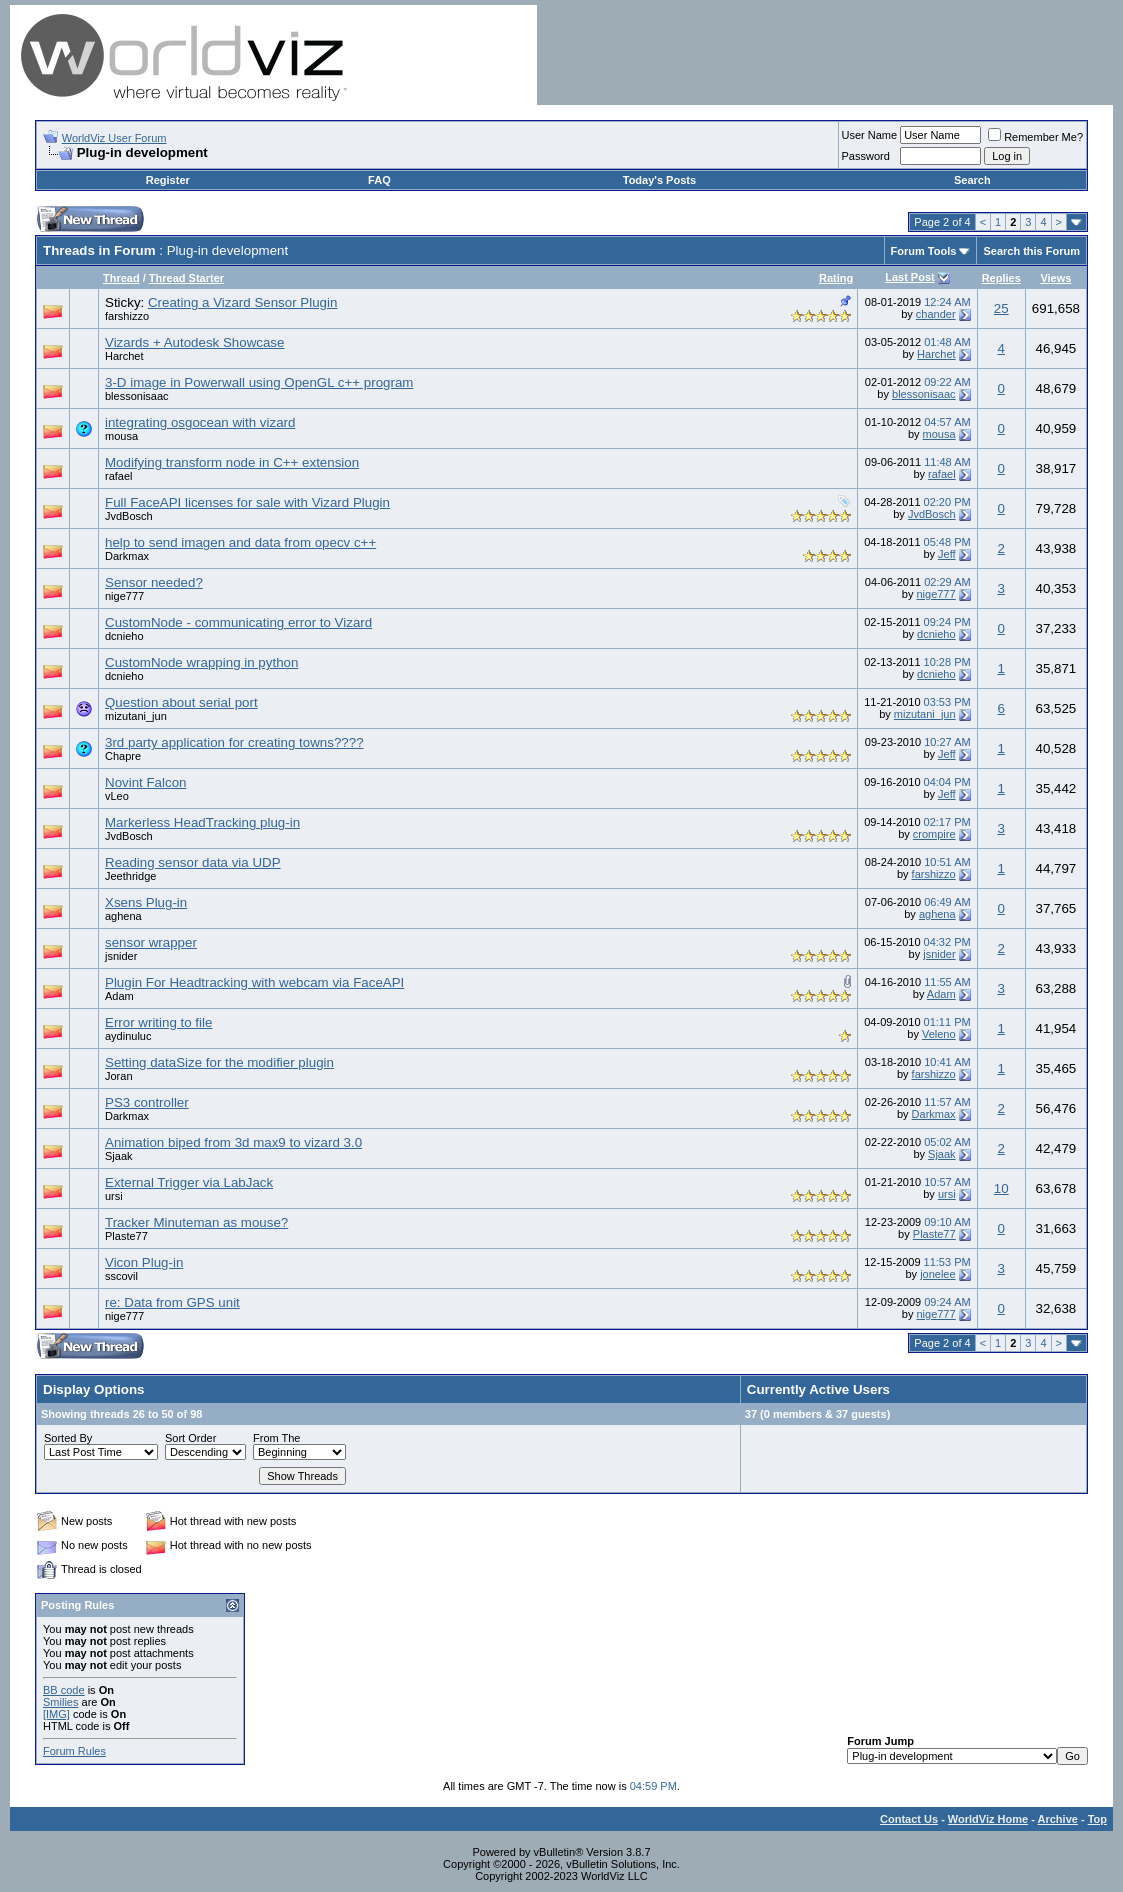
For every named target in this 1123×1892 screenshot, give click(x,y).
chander (936, 314)
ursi (114, 1196)
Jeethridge (130, 876)
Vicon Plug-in (144, 1262)
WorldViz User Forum (114, 138)
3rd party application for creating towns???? (234, 742)
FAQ (379, 180)
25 (1001, 308)
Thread (121, 278)
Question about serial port (181, 702)
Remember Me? (1035, 137)
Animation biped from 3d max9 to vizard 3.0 (233, 1142)
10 (1001, 1188)
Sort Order (190, 1438)
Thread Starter (186, 278)
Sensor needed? (154, 582)
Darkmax (127, 556)
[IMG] (56, 1714)
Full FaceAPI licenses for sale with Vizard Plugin (247, 502)
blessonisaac (137, 396)
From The (276, 1438)
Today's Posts (659, 180)
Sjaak (119, 1156)
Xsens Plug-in (146, 902)
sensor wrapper (151, 942)
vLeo (117, 796)
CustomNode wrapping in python (201, 662)
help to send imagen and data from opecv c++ (240, 542)
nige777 (124, 596)
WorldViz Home (988, 1819)
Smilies (60, 1702)
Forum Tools (924, 251)
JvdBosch (129, 516)
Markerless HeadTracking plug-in (202, 822)
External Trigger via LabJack (189, 1182)
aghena (123, 916)
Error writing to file (158, 1022)
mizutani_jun (136, 716)
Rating (836, 278)
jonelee (937, 1274)
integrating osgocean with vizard (200, 422)
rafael (119, 476)
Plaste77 (126, 1236)
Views (1055, 278)
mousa (121, 436)
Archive (1058, 1819)
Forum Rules (74, 1751)
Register (168, 180)
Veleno (939, 1034)
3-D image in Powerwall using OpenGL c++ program (259, 382)
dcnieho (124, 636)
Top (1097, 1819)
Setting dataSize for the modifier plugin (219, 1062)
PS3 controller (147, 1102)
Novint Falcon (146, 782)
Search (972, 180)
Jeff (947, 554)
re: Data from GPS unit (172, 1302)
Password (866, 156)
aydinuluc (128, 1036)
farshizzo (127, 316)
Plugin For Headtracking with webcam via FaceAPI (254, 982)
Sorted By (68, 1438)
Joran (119, 1076)
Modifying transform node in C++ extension (232, 462)
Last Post (910, 277)
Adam (119, 996)
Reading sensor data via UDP (193, 862)
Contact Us (909, 1819)
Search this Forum (1031, 251)
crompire (934, 834)
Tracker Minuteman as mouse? (196, 1222)
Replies (1001, 278)
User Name (870, 135)
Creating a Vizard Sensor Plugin (242, 302)
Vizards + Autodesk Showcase (194, 342)
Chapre (123, 756)
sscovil (121, 1276)
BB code (64, 1690)
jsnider (121, 956)
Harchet (124, 356)
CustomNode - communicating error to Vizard (238, 622)
